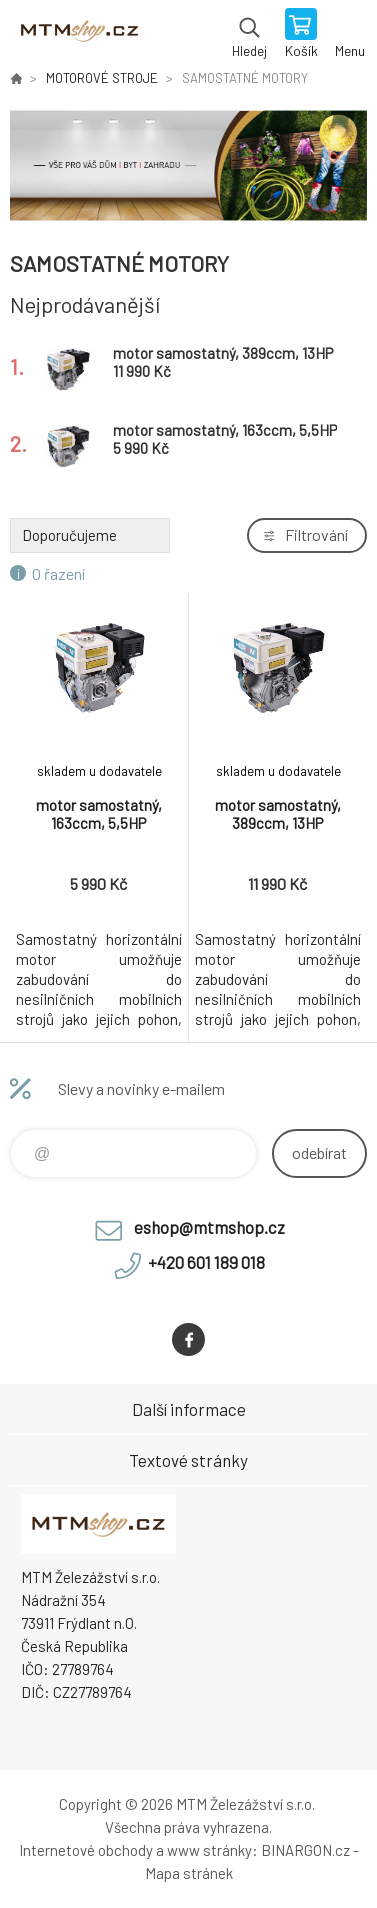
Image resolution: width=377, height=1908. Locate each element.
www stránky (209, 1850)
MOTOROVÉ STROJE (102, 78)
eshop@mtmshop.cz (209, 1227)
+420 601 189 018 (206, 1262)
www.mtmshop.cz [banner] (78, 35)
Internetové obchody (86, 1850)
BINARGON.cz (305, 1850)
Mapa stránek (189, 1873)
